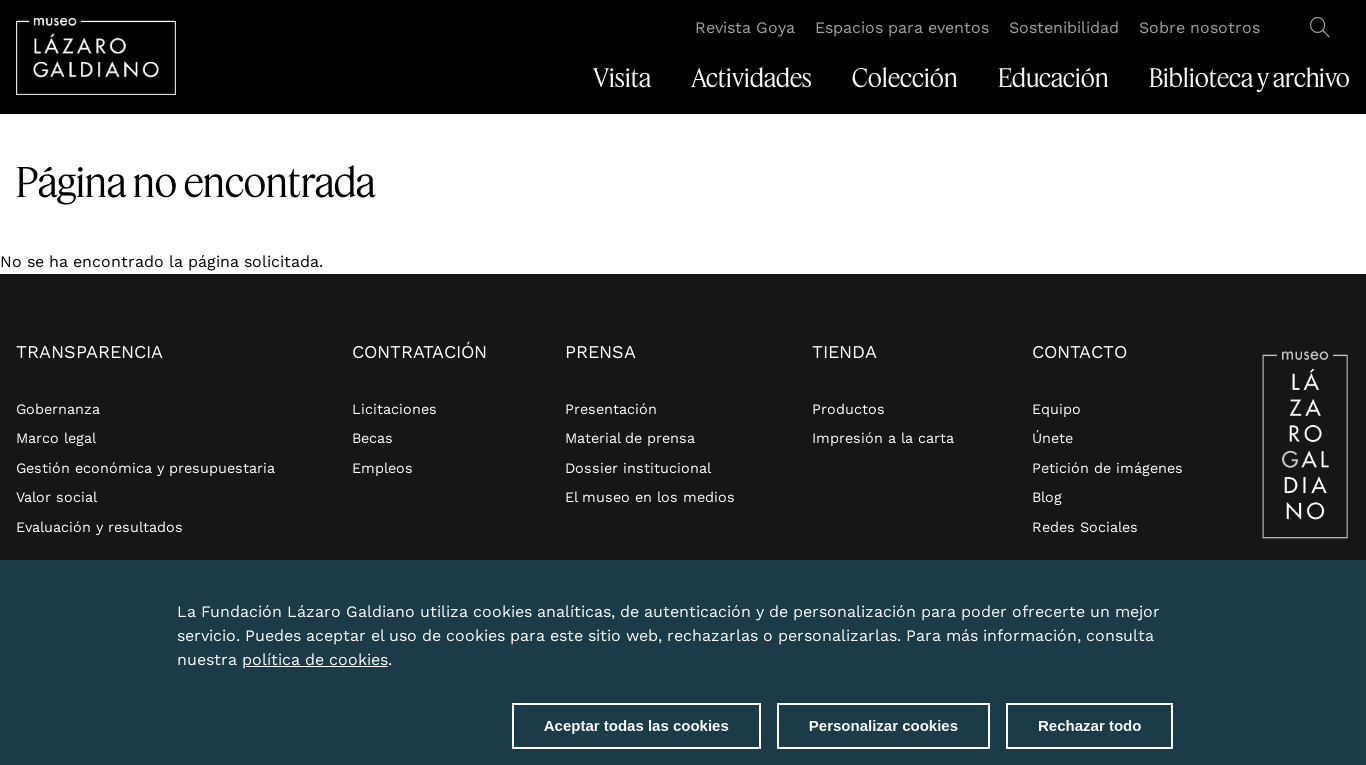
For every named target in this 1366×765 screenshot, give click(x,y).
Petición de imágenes (1107, 468)
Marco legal (56, 438)
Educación (1053, 78)
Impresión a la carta (883, 438)
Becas (372, 438)
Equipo (1056, 409)
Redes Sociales (1085, 527)
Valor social (56, 497)
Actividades (751, 78)
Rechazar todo (1089, 728)
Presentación (611, 409)
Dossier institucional (638, 468)
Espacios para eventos (902, 27)
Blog (1047, 497)
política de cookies (315, 662)
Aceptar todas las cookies (636, 728)
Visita (622, 78)
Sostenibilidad (1064, 27)
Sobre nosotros (1199, 27)
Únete (1052, 438)
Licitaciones (394, 409)
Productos (848, 409)
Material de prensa (630, 438)
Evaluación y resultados (99, 527)
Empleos (382, 468)
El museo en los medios (650, 497)
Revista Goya (745, 27)
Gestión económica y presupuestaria (145, 468)
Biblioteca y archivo (1249, 78)
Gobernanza (58, 409)
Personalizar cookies (883, 728)
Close (1169, 603)
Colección (905, 78)
